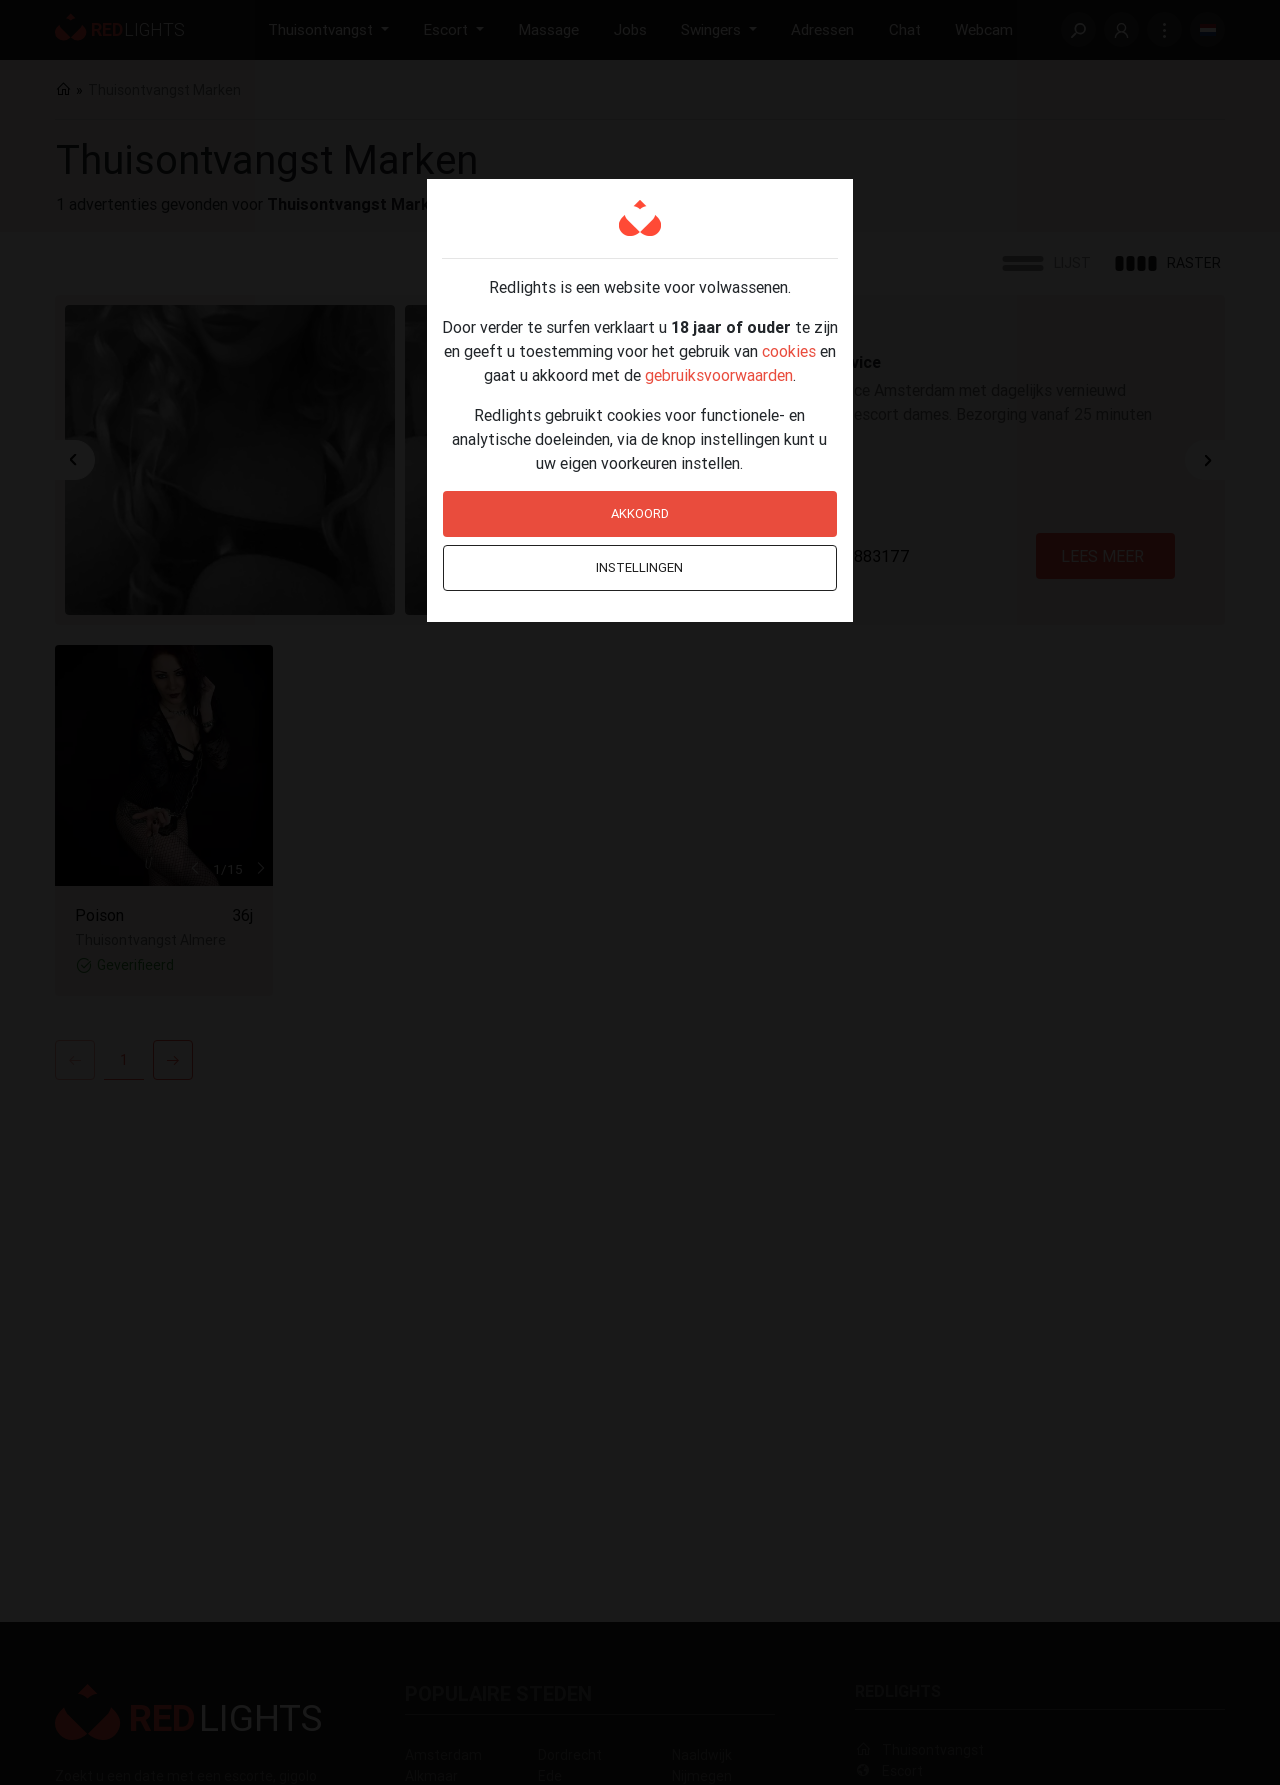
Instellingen (639, 567)
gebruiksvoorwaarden (719, 375)
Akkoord (640, 513)
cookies (789, 351)
